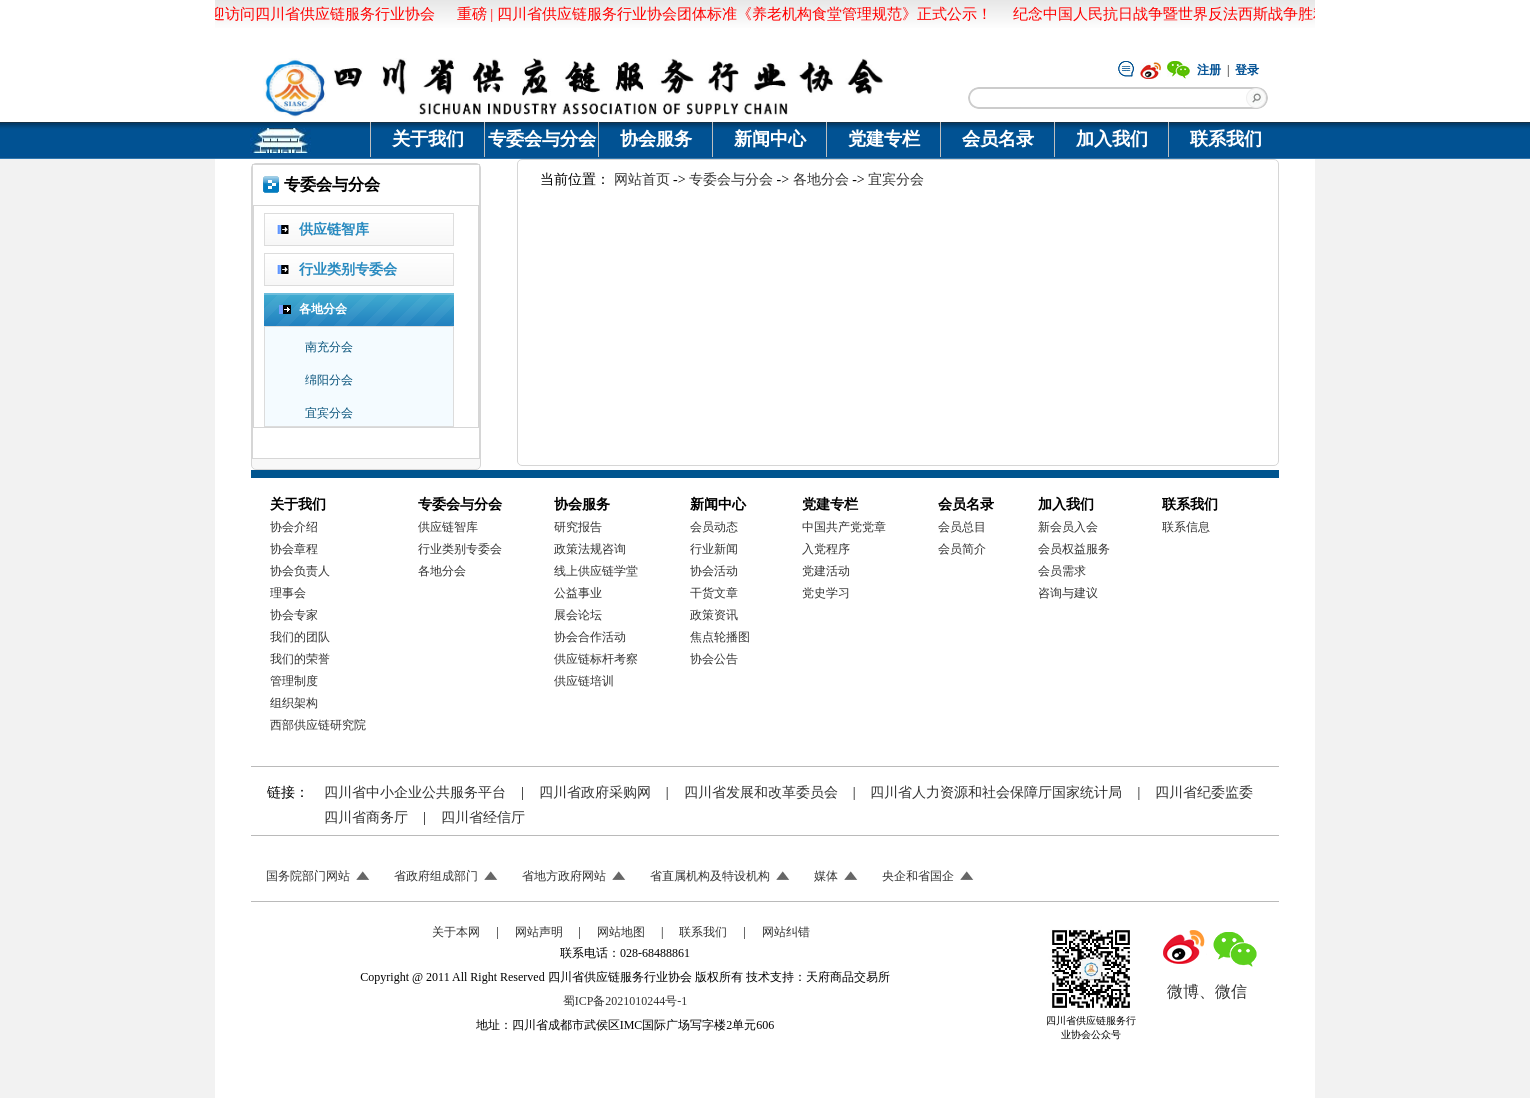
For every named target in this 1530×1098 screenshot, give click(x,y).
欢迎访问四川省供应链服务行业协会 (312, 14)
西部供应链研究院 (318, 725)
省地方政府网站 (564, 876)
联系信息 (1186, 527)
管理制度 (294, 681)
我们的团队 (300, 637)
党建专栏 (884, 139)
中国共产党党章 (844, 527)
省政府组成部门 (436, 876)
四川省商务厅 (366, 817)
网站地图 (621, 932)
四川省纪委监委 (1204, 792)
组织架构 (294, 703)
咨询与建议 (1068, 593)
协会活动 (714, 571)
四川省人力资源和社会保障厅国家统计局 (996, 792)
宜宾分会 (896, 179)
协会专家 (294, 615)
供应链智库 (448, 527)
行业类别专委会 (460, 549)
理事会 (288, 593)
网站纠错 (786, 932)
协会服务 (656, 139)
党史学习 (826, 593)
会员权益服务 (1074, 549)
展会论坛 (578, 615)
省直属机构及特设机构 (710, 876)
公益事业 (578, 593)
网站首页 (642, 179)
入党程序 (826, 549)
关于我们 (428, 139)
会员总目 (962, 527)
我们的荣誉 (300, 659)
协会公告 (714, 659)
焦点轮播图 (720, 637)
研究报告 (578, 527)
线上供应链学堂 (596, 571)
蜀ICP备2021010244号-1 (625, 1001)
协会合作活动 (590, 637)
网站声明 (539, 932)
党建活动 (826, 571)
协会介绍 (294, 527)
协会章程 (294, 549)
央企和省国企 (918, 876)
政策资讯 (714, 615)
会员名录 (998, 139)
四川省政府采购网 (595, 792)
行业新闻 (714, 549)
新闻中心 (770, 139)
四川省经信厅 (483, 817)
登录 (1247, 70)
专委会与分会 (542, 139)
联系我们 (1226, 139)
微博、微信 (1207, 991)
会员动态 (714, 527)
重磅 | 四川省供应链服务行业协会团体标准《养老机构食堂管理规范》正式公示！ (721, 14)
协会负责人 (300, 571)
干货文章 (714, 593)
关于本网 (456, 932)
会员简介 (962, 549)
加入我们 (1112, 139)
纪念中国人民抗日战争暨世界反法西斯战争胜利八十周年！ (1205, 14)
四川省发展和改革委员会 (761, 792)
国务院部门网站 (308, 876)
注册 (1209, 70)
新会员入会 (1068, 527)
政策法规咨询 (590, 549)
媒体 (826, 876)
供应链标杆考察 (596, 659)
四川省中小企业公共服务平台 (415, 792)
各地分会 (821, 179)
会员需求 (1062, 571)
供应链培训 (584, 681)
